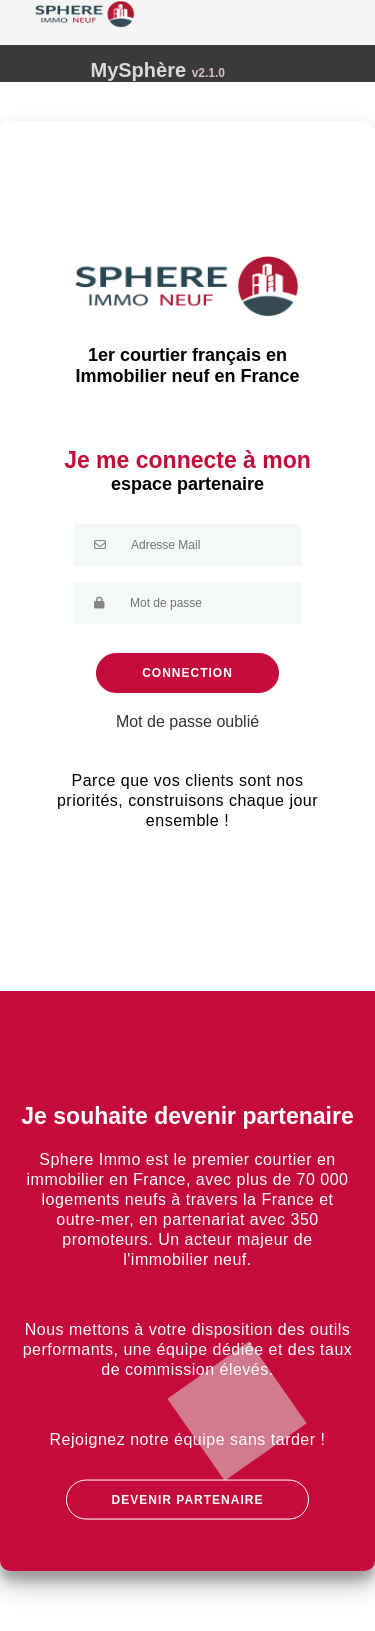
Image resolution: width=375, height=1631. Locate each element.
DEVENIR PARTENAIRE (188, 1500)
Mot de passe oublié (187, 721)
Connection (187, 673)
